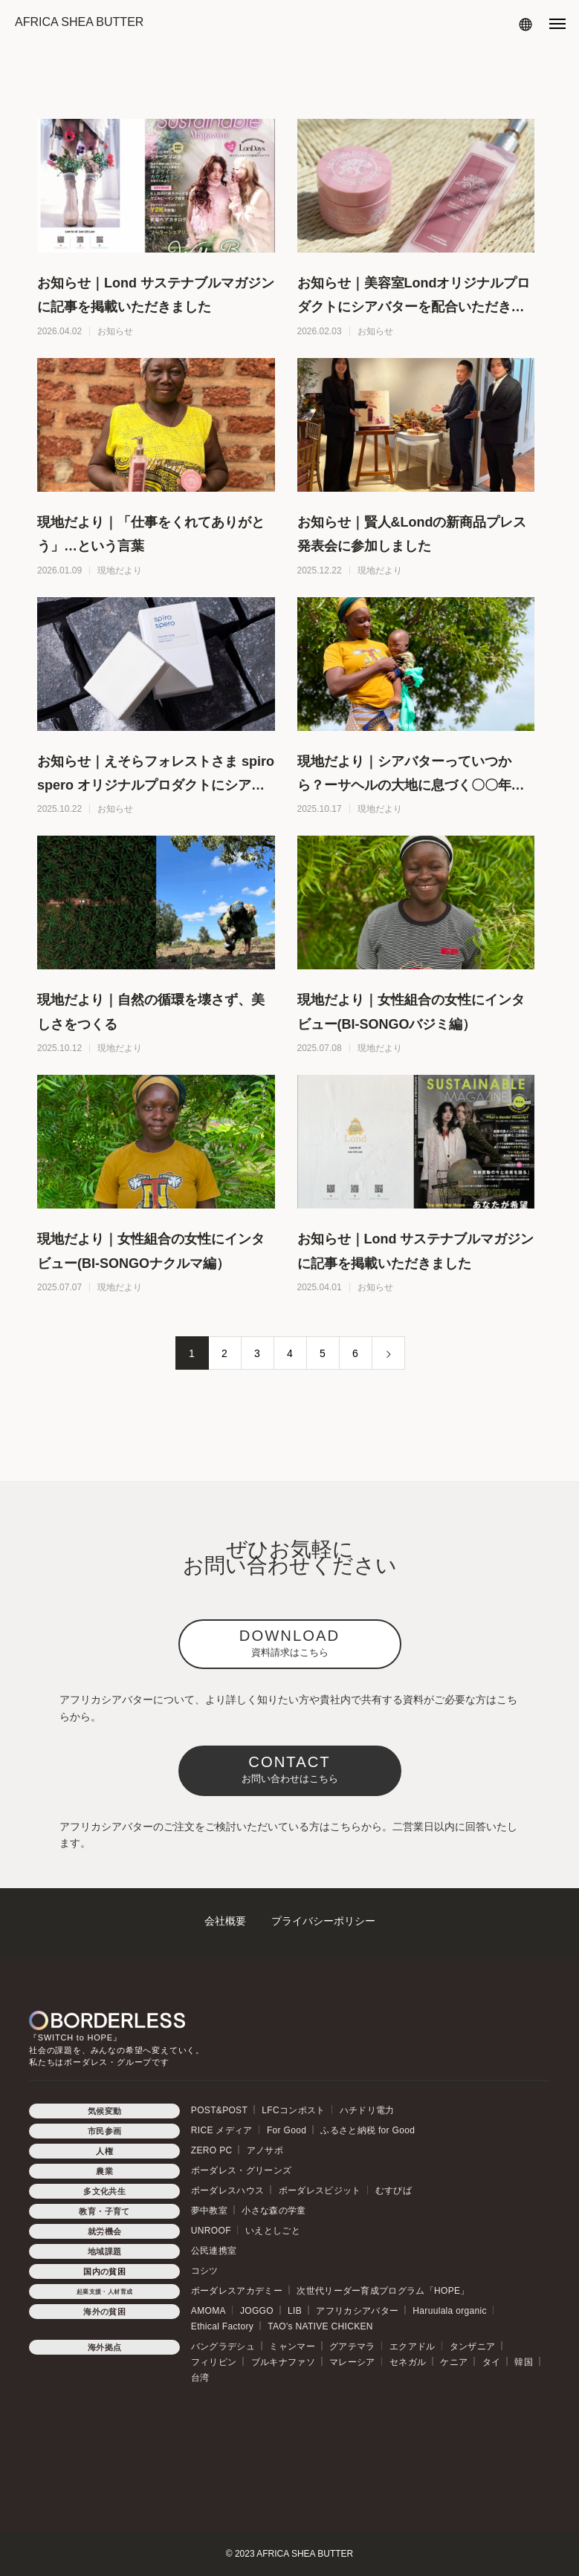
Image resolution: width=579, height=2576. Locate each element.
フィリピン (214, 2362)
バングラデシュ (223, 2346)
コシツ (205, 2271)
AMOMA (208, 2311)
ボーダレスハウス (228, 2190)
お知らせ (115, 331)
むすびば (393, 2190)
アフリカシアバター (357, 2311)
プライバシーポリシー (323, 1921)
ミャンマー (292, 2346)
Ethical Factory (222, 2326)
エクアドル (412, 2346)
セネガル (407, 2362)
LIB (295, 2311)
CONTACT (290, 1769)
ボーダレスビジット (320, 2190)
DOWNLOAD (289, 1642)
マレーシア (352, 2362)
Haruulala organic (450, 2311)
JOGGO (257, 2311)
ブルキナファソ (283, 2362)
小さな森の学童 (273, 2210)
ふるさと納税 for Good (367, 2130)
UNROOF (211, 2230)
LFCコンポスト (293, 2110)
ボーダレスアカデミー (236, 2291)
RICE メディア (222, 2130)
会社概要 (225, 1921)
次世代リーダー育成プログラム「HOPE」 (383, 2291)
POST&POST (219, 2110)
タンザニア (473, 2346)
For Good (286, 2130)
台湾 (200, 2377)
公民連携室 (214, 2250)
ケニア (454, 2362)
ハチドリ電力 (367, 2110)
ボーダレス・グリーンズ (241, 2170)
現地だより (119, 570)
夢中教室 (209, 2210)
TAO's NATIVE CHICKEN (320, 2326)
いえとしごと (272, 2230)
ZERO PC (212, 2150)
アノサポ (265, 2150)
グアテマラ (352, 2346)
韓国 (523, 2362)
